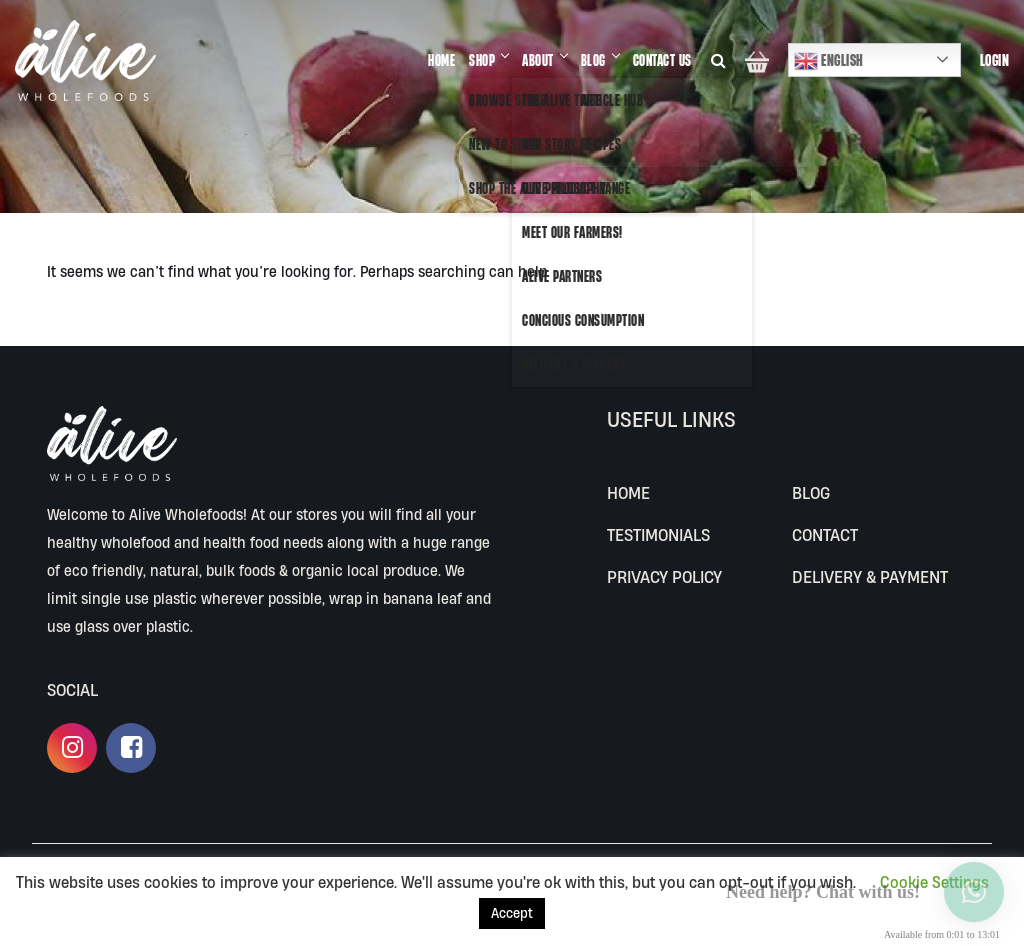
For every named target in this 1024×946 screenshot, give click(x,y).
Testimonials (658, 534)
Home (628, 492)
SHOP (482, 60)
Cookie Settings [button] (934, 882)
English (829, 61)
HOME (441, 60)
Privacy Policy (664, 576)
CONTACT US (662, 60)
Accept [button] (512, 913)
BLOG (593, 60)
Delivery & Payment (870, 576)
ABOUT (538, 60)
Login (995, 60)
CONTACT (825, 534)
